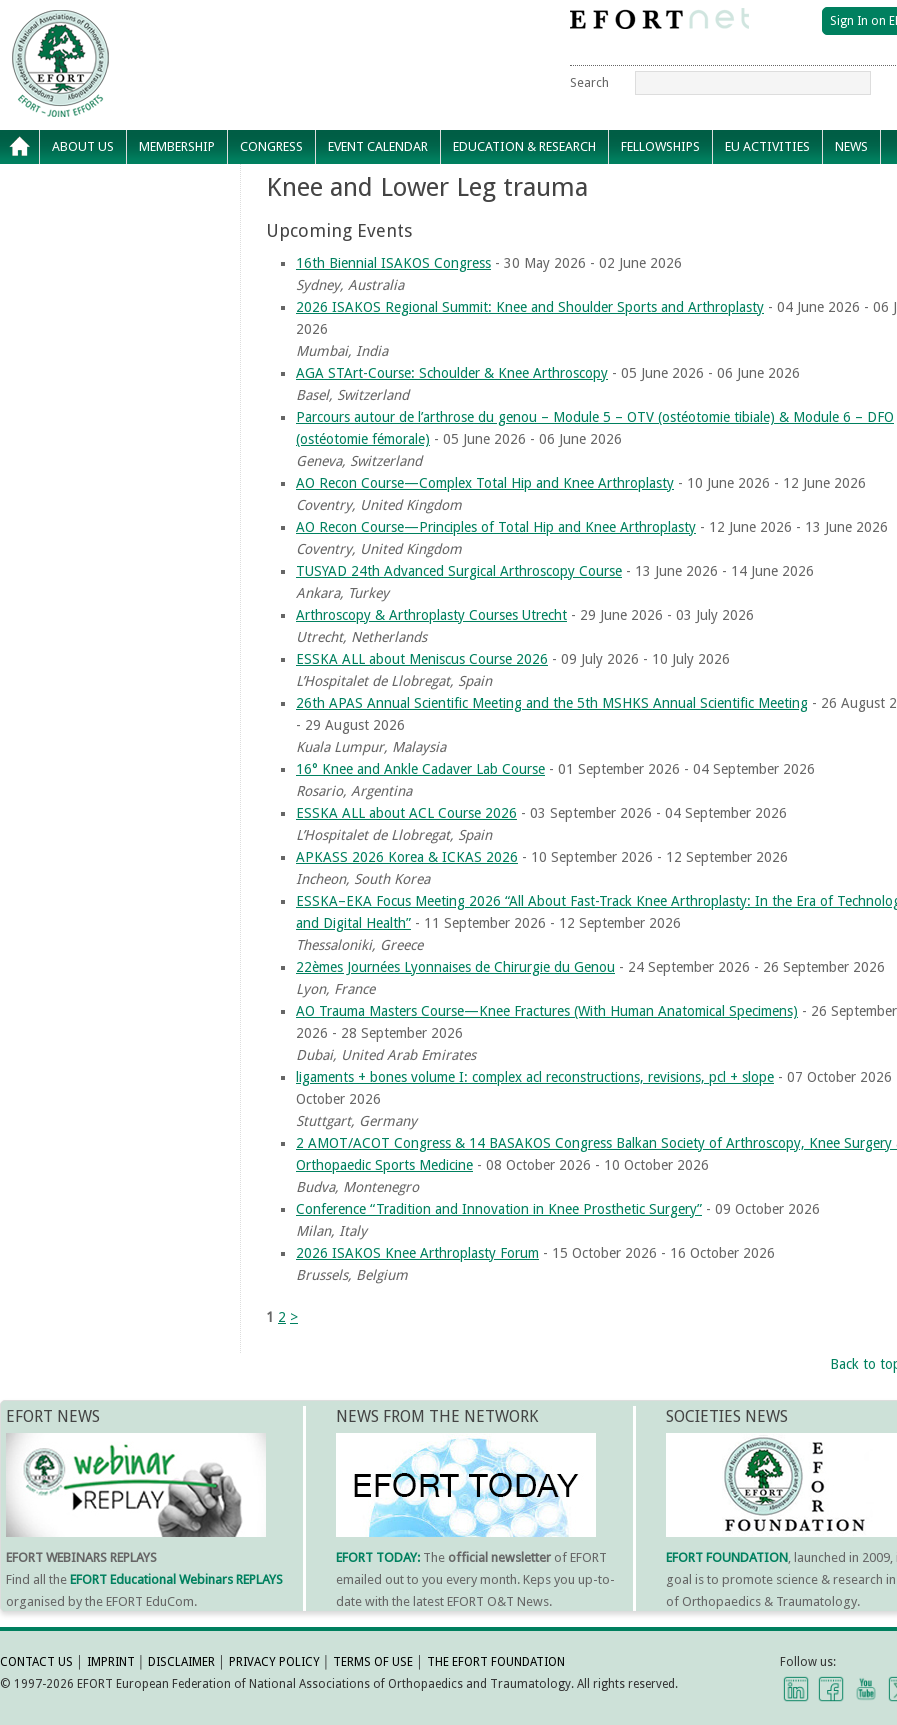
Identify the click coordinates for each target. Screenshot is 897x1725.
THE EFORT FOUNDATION (496, 1662)
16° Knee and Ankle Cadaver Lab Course (420, 769)
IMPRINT (111, 1662)
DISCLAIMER (181, 1662)
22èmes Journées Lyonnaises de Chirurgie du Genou (455, 967)
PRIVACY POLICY (274, 1662)
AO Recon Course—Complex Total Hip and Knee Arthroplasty (485, 483)
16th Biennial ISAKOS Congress (393, 263)
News (851, 146)
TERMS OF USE (373, 1662)
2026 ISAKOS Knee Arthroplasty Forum (417, 1253)
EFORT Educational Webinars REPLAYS (176, 1579)
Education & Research (524, 146)
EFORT (175, 24)
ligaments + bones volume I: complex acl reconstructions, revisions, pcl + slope (535, 1077)
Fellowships (660, 146)
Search (589, 82)
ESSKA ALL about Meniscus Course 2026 (422, 659)
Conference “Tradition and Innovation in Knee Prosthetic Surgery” (499, 1209)
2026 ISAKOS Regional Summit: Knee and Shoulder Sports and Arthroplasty (530, 307)
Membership (177, 146)
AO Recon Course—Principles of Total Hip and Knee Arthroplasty (496, 527)
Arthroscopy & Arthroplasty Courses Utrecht (431, 615)
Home (20, 147)
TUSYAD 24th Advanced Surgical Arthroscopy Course (459, 571)
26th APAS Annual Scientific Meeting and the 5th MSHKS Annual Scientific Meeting (552, 703)
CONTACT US (36, 1662)
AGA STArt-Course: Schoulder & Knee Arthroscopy (452, 373)
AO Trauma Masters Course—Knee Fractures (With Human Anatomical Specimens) (547, 1011)
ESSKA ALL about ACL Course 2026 (406, 813)
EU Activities (767, 146)
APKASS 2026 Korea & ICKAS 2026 (407, 857)
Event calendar (378, 146)
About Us (83, 146)
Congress (271, 146)
